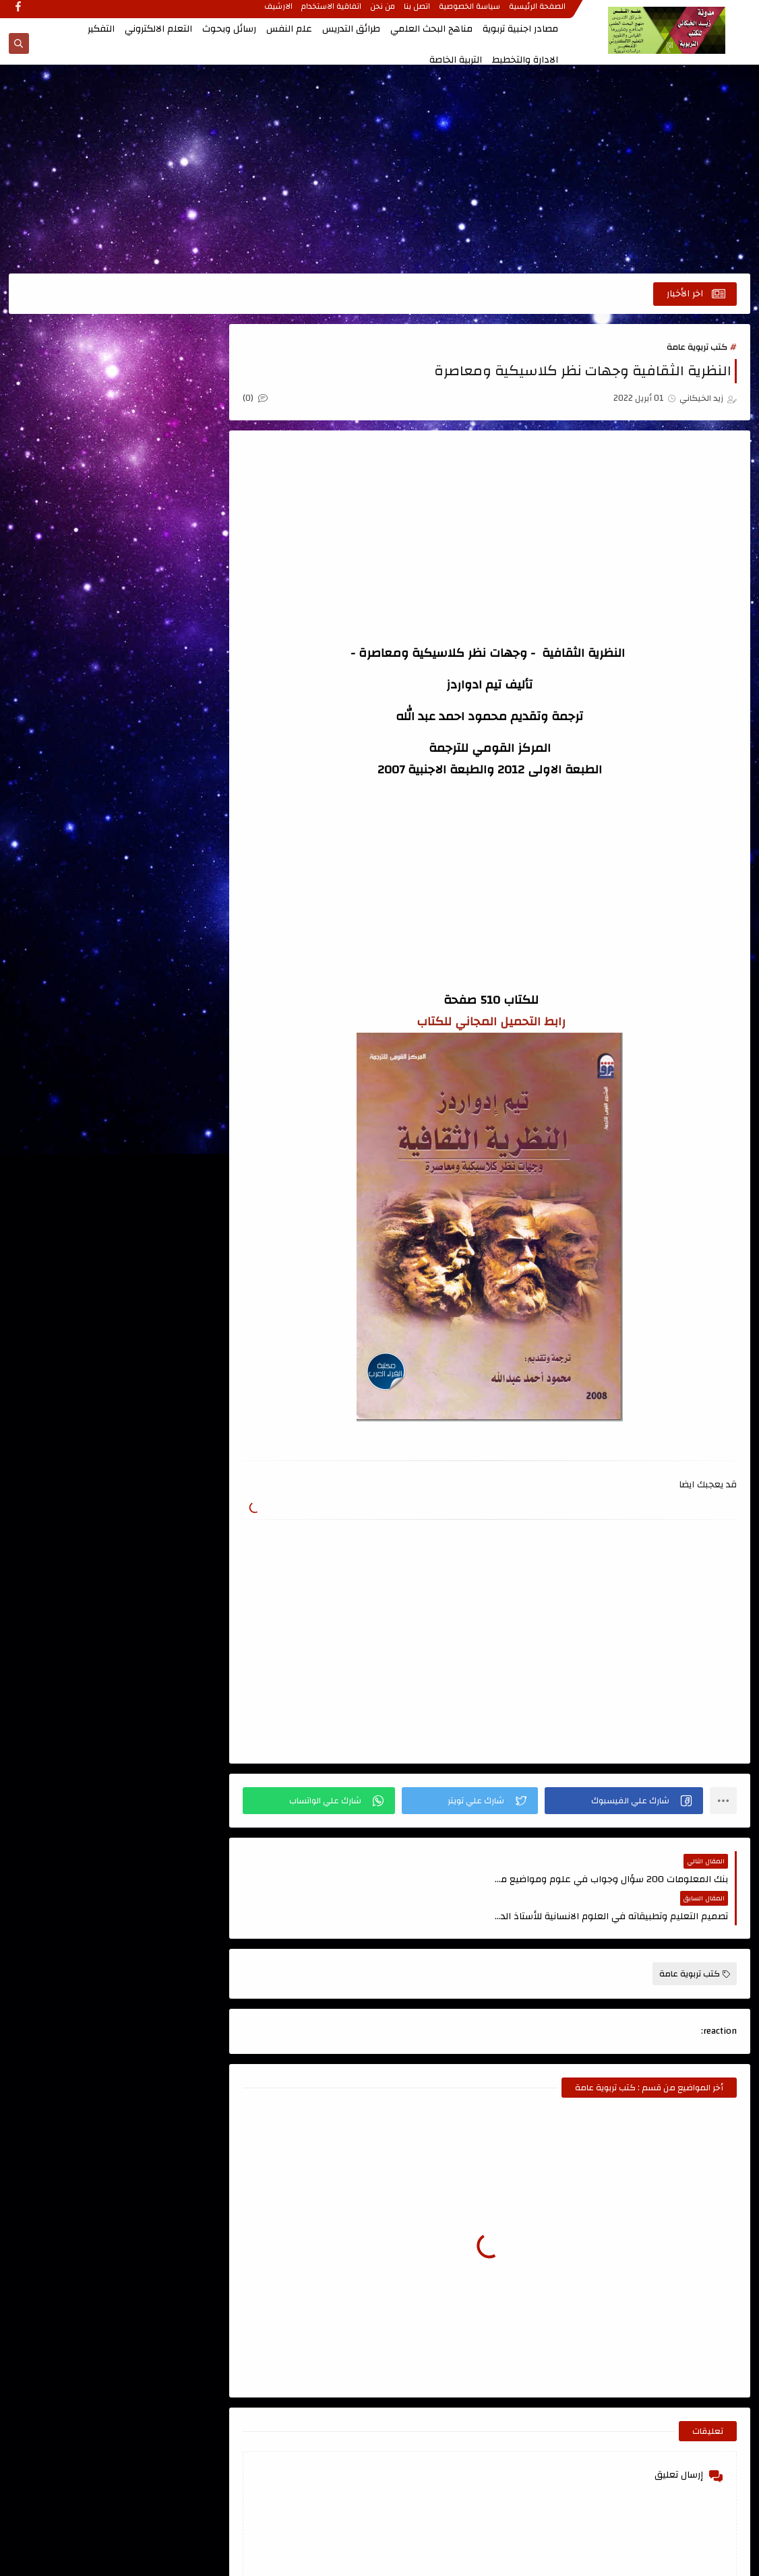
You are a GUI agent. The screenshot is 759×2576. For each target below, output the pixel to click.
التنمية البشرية (165, 675)
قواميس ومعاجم (165, 880)
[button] (625, 1800)
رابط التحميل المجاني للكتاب (493, 1022)
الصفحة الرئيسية (538, 11)
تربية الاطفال (165, 804)
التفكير (101, 29)
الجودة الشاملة (67, 675)
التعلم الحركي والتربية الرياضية (68, 591)
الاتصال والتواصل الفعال (165, 500)
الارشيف (279, 11)
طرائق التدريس (351, 29)
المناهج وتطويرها (68, 750)
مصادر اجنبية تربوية (520, 29)
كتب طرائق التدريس (68, 917)
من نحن (383, 11)
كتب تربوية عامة (697, 348)
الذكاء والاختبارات (68, 713)
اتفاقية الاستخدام (332, 11)
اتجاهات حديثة (165, 384)
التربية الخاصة (455, 60)
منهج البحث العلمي (166, 993)
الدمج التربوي (166, 713)
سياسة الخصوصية (470, 11)
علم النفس (289, 29)
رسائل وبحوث (229, 29)
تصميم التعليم (68, 804)
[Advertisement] (379, 169)
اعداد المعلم (165, 454)
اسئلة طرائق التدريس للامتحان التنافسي (68, 400)
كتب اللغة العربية (67, 880)
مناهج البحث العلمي (431, 29)
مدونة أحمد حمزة (156, 1113)
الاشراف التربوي (166, 546)
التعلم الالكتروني (158, 29)
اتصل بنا (417, 11)
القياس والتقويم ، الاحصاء (165, 758)
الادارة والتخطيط (525, 60)
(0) (260, 399)
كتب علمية (165, 955)
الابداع (68, 454)
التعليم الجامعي (165, 637)
